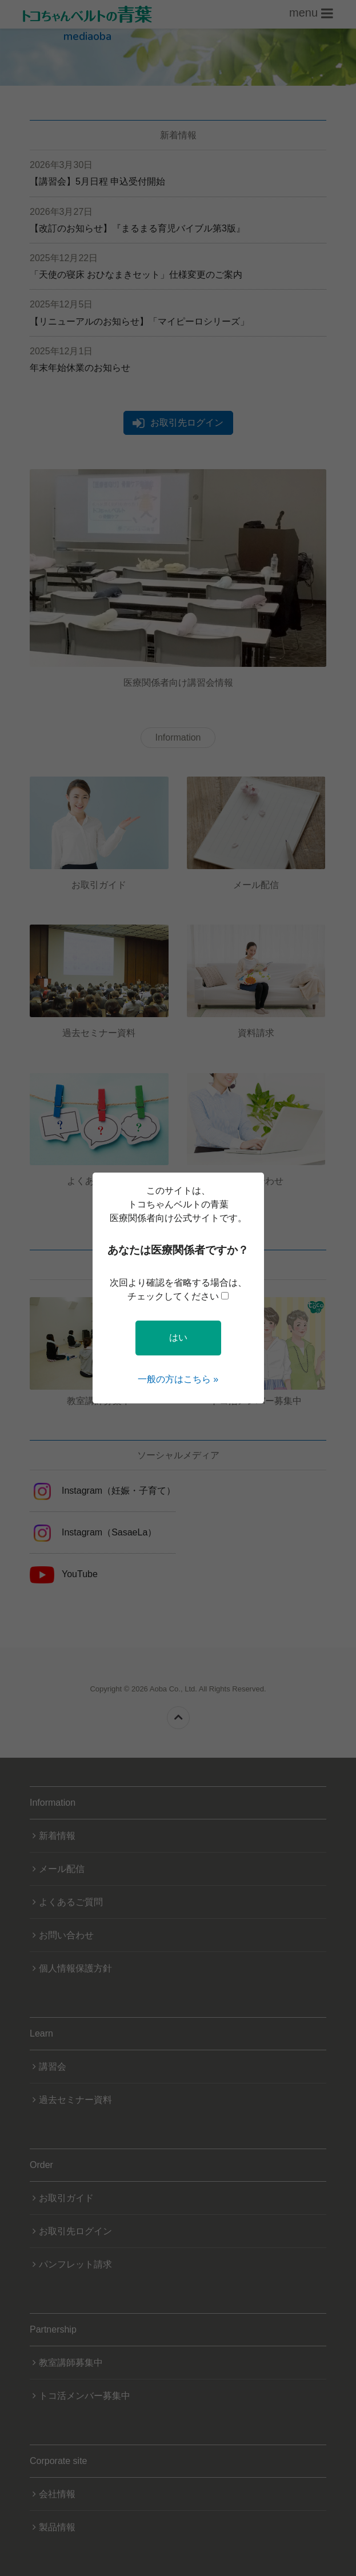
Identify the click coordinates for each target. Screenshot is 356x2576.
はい (178, 1337)
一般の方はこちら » (178, 1379)
